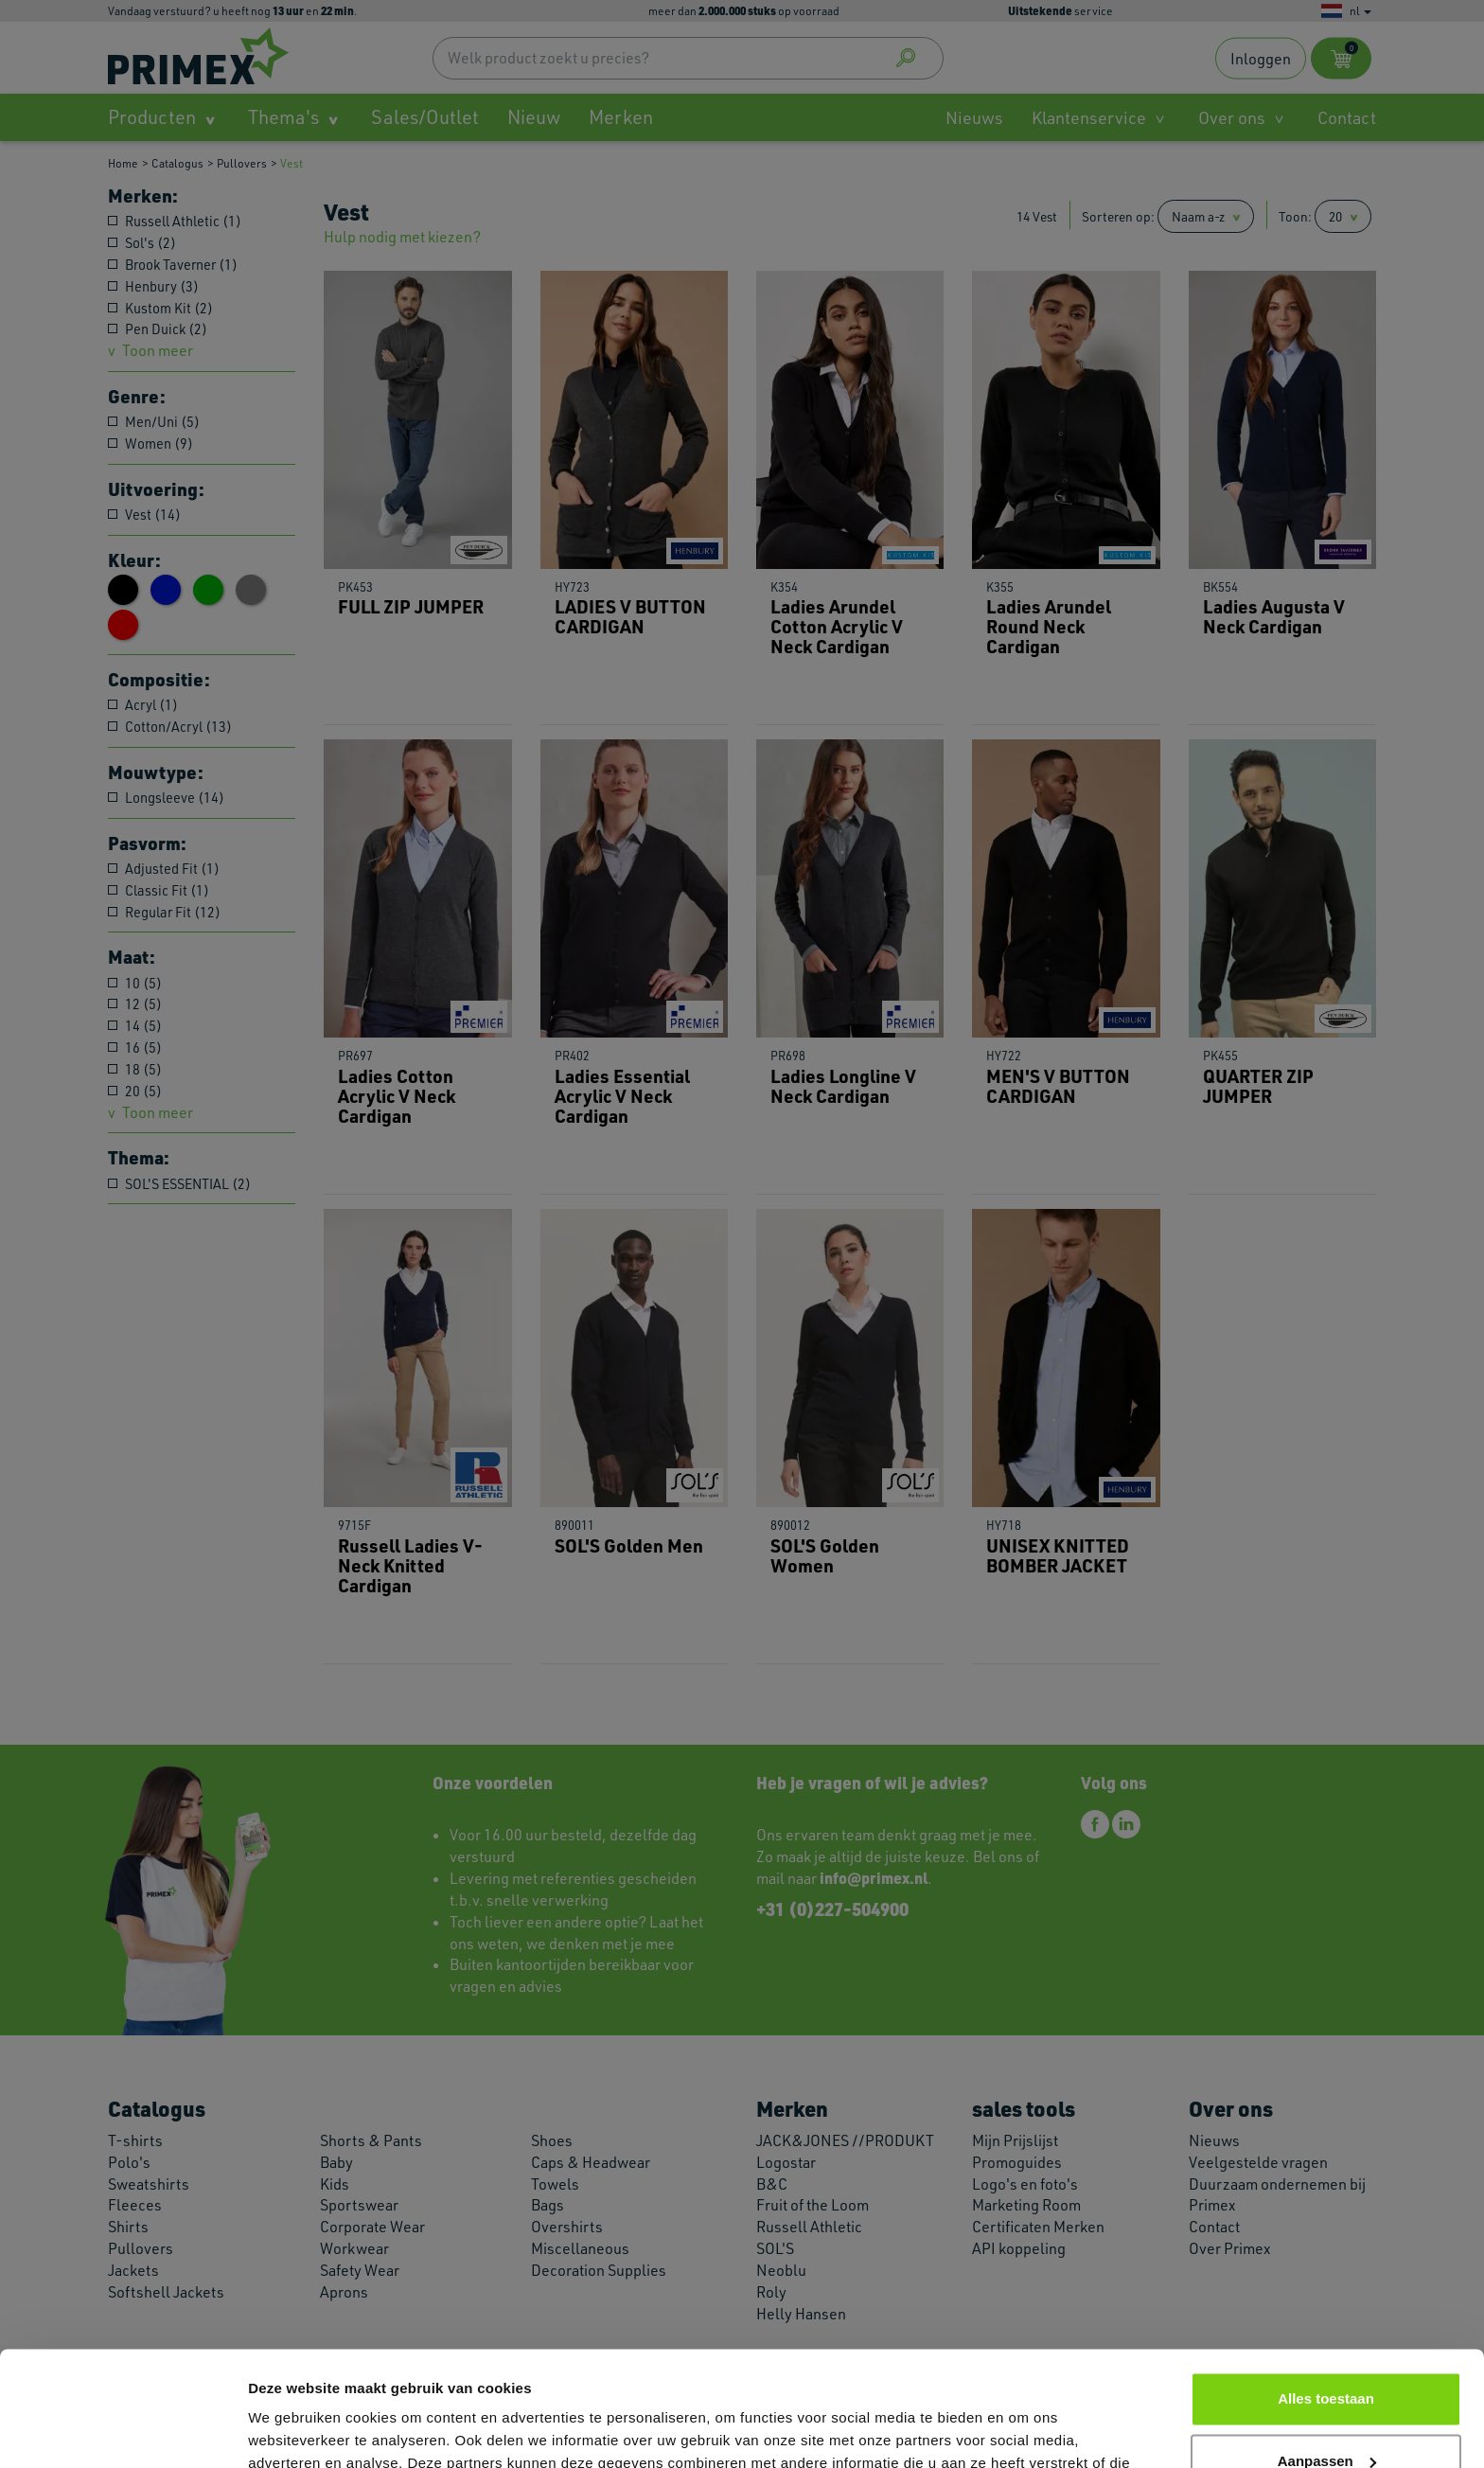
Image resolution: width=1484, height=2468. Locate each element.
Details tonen (293, 2431)
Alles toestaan (1326, 2291)
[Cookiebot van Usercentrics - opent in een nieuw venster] (122, 2431)
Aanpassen (1327, 2353)
